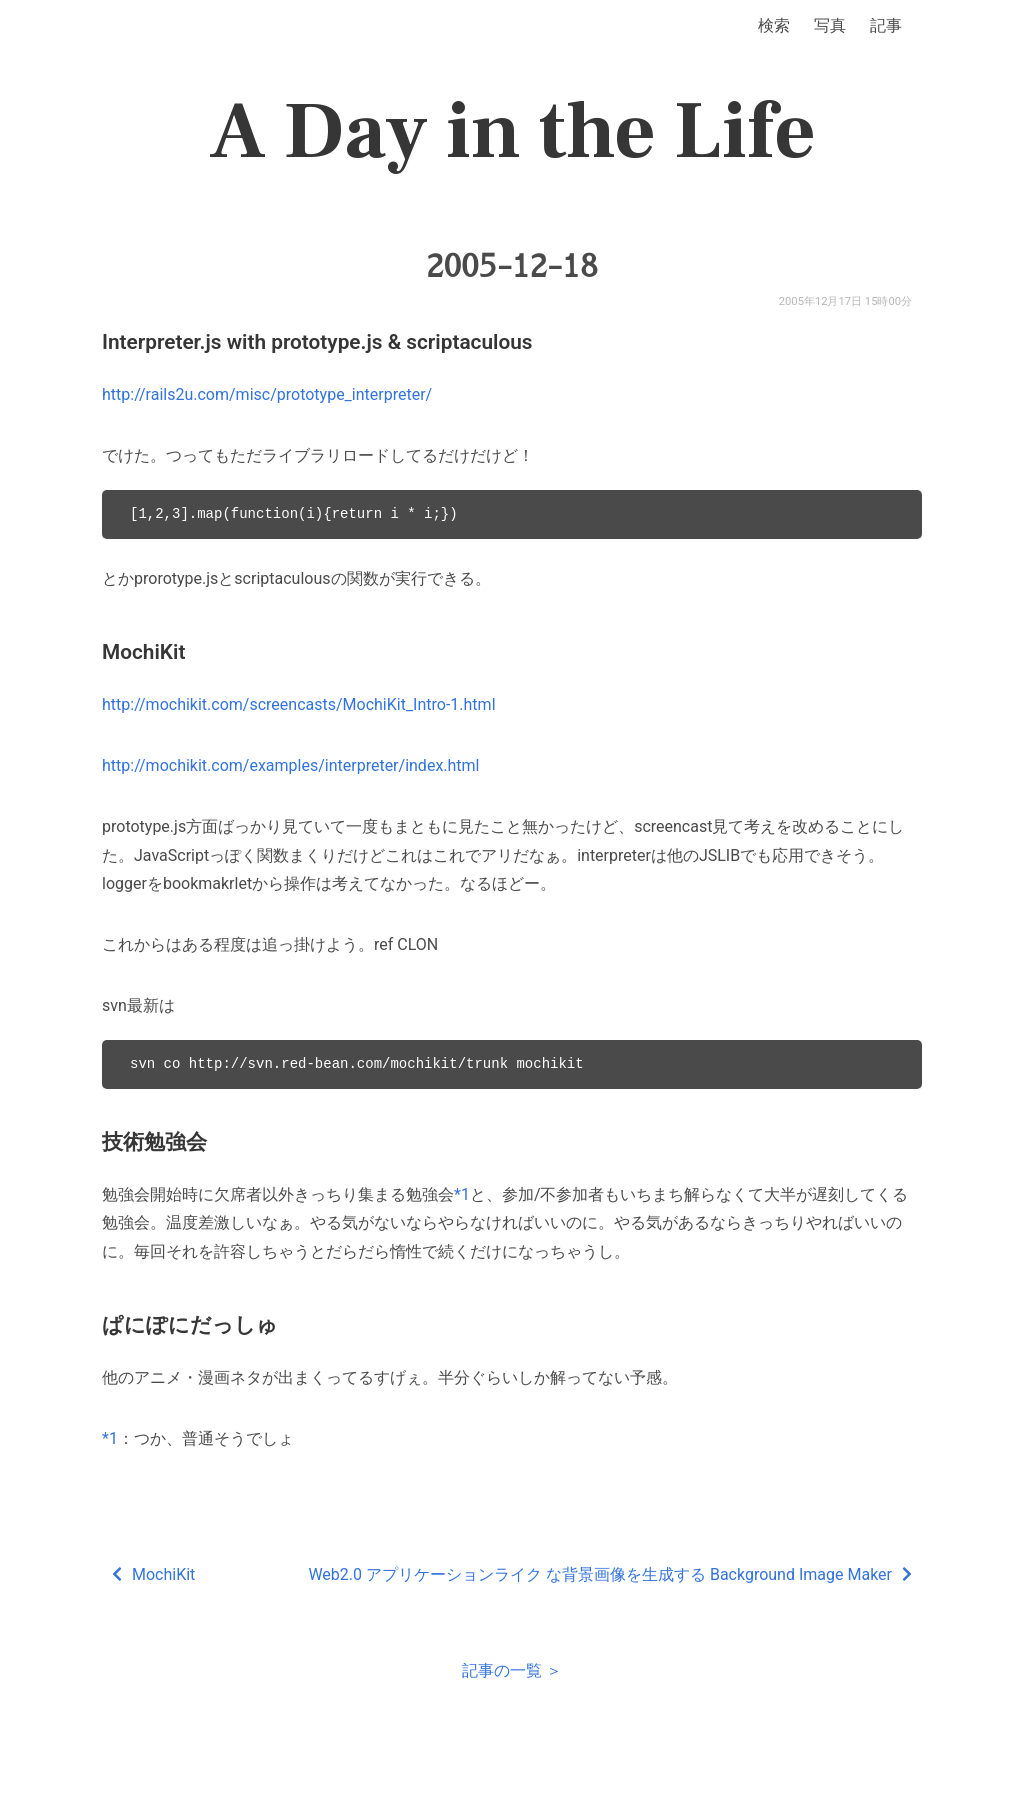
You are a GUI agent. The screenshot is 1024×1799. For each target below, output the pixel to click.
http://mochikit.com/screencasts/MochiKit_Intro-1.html (299, 704)
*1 (462, 1194)
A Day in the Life (512, 132)
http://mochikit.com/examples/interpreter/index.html (291, 765)
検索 (774, 25)
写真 (830, 25)
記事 (886, 25)
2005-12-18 (512, 266)
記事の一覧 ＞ (512, 1670)
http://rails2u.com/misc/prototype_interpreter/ (267, 394)
